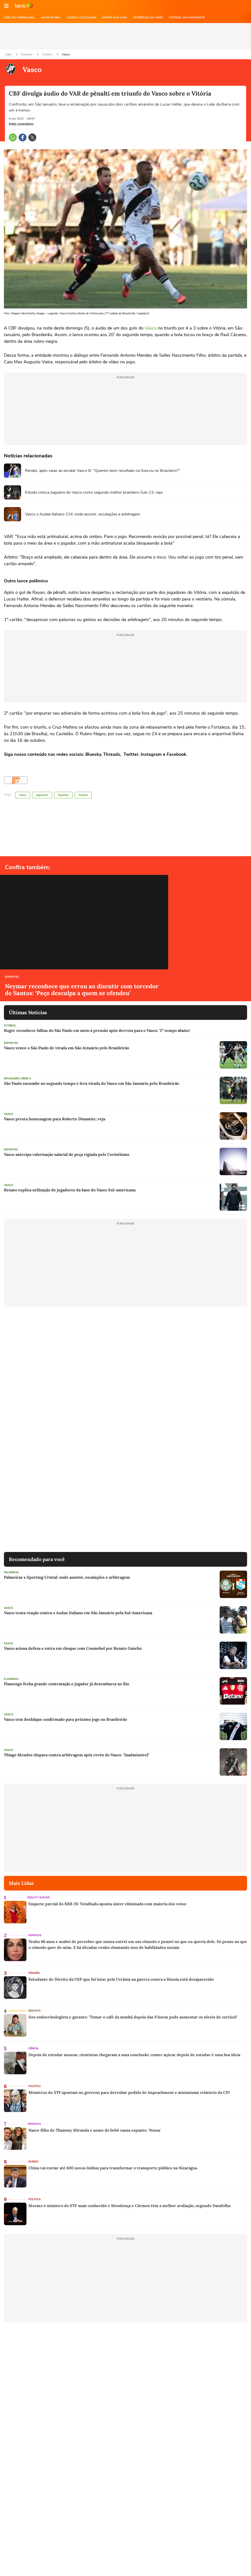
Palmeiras (11, 1572)
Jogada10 (42, 795)
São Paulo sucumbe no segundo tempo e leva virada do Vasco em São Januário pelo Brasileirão (91, 1083)
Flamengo (11, 1679)
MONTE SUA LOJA (114, 17)
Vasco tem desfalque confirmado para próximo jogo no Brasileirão (65, 1719)
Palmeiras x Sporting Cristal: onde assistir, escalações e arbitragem (67, 1577)
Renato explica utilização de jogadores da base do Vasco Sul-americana (70, 1189)
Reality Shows (38, 1897)
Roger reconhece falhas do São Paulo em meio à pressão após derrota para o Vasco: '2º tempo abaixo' (97, 1030)
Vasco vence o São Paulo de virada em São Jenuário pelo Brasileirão (66, 1047)
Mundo (33, 2161)
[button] (6, 5)
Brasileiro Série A (17, 1078)
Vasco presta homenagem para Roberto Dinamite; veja (54, 1118)
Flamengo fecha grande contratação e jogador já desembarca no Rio (66, 1683)
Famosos (34, 1935)
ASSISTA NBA (51, 17)
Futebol (47, 54)
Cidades (34, 1973)
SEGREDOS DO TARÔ (148, 17)
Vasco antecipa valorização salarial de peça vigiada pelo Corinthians (66, 1154)
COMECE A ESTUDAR (81, 17)
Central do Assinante (187, 17)
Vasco (66, 54)
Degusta (34, 2011)
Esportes (27, 54)
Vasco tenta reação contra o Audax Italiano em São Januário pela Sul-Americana (78, 1612)
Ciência (33, 2048)
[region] (125, 36)
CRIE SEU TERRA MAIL (19, 17)
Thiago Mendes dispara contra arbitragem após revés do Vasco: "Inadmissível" (77, 1754)
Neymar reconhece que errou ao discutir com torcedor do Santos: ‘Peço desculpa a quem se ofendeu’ (82, 989)
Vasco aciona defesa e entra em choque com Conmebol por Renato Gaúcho (73, 1648)
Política (34, 2086)
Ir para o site (24, 5)
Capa (8, 54)
